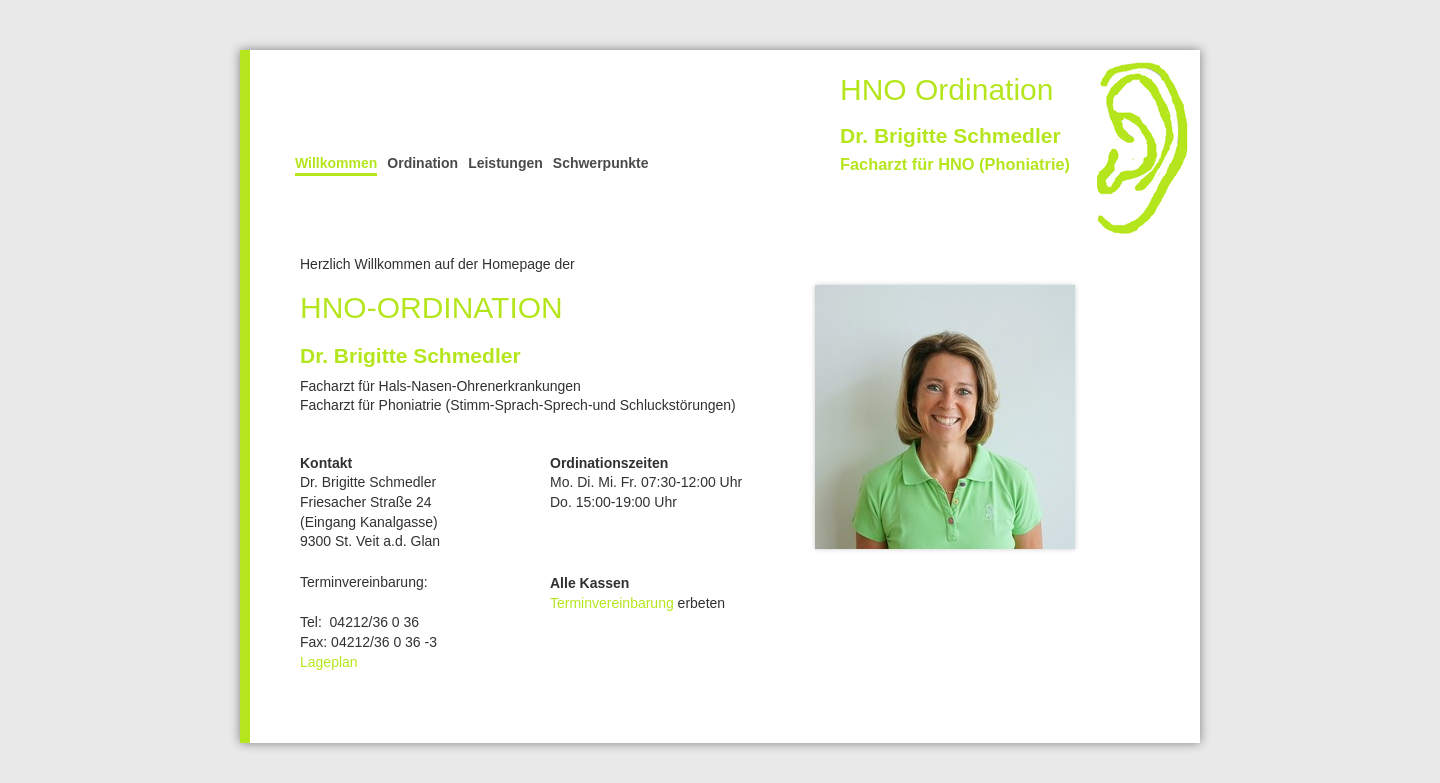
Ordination (422, 163)
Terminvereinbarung (612, 603)
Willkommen (336, 163)
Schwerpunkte (601, 163)
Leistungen (505, 163)
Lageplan (329, 662)
